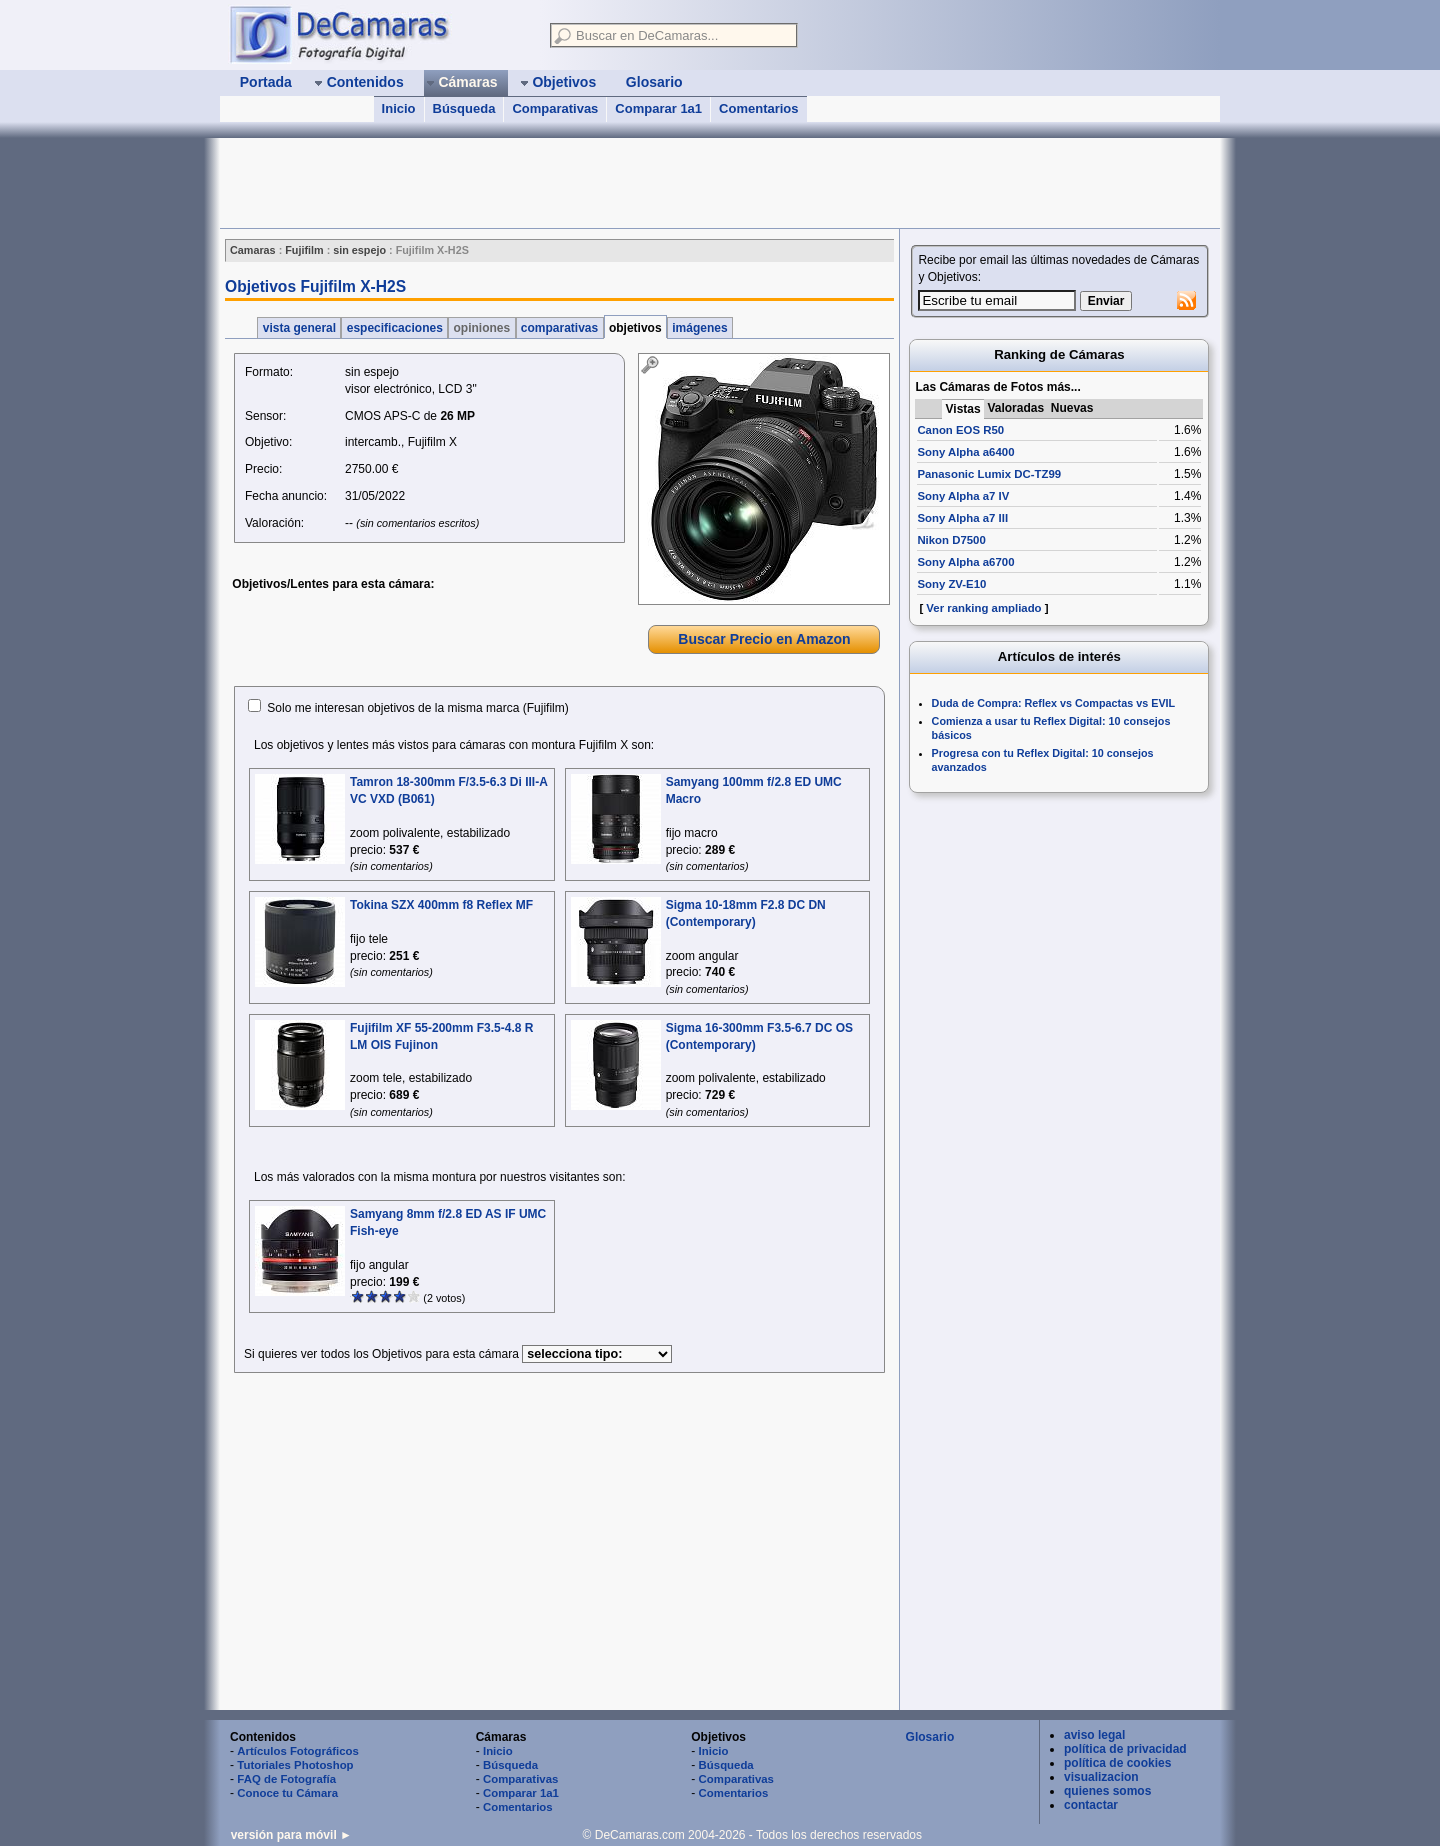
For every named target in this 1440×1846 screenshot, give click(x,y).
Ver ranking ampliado (983, 608)
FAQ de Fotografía (286, 1779)
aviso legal (1094, 1735)
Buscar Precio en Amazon (764, 639)
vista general (299, 328)
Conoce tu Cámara (287, 1793)
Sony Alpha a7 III (962, 518)
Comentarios (758, 108)
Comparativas (555, 108)
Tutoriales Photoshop (295, 1765)
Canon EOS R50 (960, 430)
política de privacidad (1125, 1749)
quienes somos (1107, 1791)
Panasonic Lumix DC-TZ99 (989, 474)
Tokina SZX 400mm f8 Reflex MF (441, 905)
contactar (1091, 1805)
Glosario (930, 1737)
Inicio (399, 108)
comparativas (560, 328)
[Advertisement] (584, 183)
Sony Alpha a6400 (965, 452)
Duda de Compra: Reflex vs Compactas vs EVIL (1054, 703)
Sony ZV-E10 (951, 584)
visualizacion (1101, 1777)
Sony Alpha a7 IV (963, 496)
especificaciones (394, 328)
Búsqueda (464, 108)
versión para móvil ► (291, 1835)
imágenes (700, 328)
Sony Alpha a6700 (965, 562)
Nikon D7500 (951, 540)
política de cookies (1117, 1763)
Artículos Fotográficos (298, 1751)
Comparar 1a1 (658, 108)
